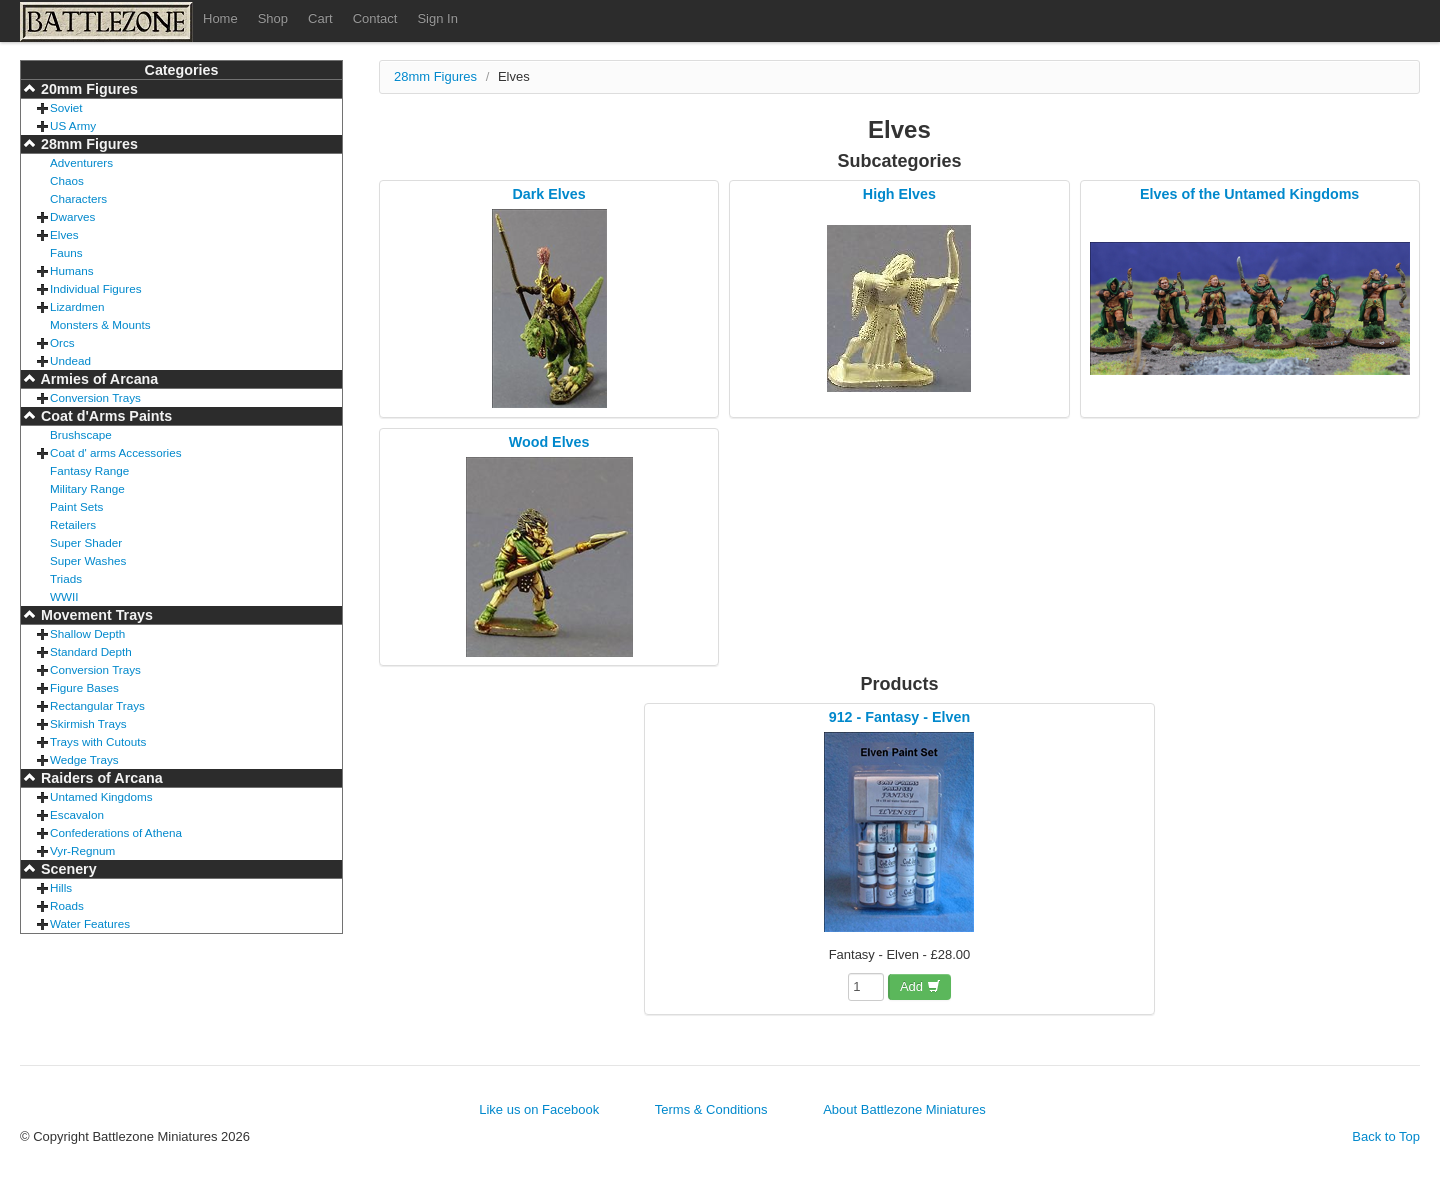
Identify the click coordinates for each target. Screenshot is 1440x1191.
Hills (61, 887)
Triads (66, 578)
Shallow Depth (87, 633)
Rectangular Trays (97, 705)
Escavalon (77, 814)
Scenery (67, 869)
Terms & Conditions (711, 1109)
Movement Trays (95, 615)
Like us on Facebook (539, 1109)
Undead (70, 360)
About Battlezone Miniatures (904, 1109)
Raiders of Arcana (100, 778)
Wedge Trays (84, 759)
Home (220, 18)
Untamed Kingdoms (101, 796)
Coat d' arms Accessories (116, 452)
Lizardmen (77, 306)
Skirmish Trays (88, 723)
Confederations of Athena (116, 832)
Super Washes (88, 560)
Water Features (90, 923)
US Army (73, 125)
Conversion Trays (95, 397)
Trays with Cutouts (98, 741)
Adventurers (81, 162)
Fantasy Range (89, 470)
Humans (72, 270)
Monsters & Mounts (100, 324)
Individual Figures (96, 288)
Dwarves (72, 216)
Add (920, 986)
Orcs (62, 342)
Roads (67, 905)
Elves (64, 234)
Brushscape (81, 434)
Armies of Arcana (97, 379)
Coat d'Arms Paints (104, 416)
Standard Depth (91, 651)
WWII (64, 596)
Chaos (67, 180)
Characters (78, 198)
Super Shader (86, 542)
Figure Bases (84, 687)
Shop (273, 18)
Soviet (66, 107)
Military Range (87, 488)
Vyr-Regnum (82, 850)
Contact (375, 18)
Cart (320, 18)
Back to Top (1386, 1136)
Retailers (73, 524)
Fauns (66, 252)
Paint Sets (76, 506)
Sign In (437, 18)
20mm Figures (87, 89)
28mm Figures (87, 144)
